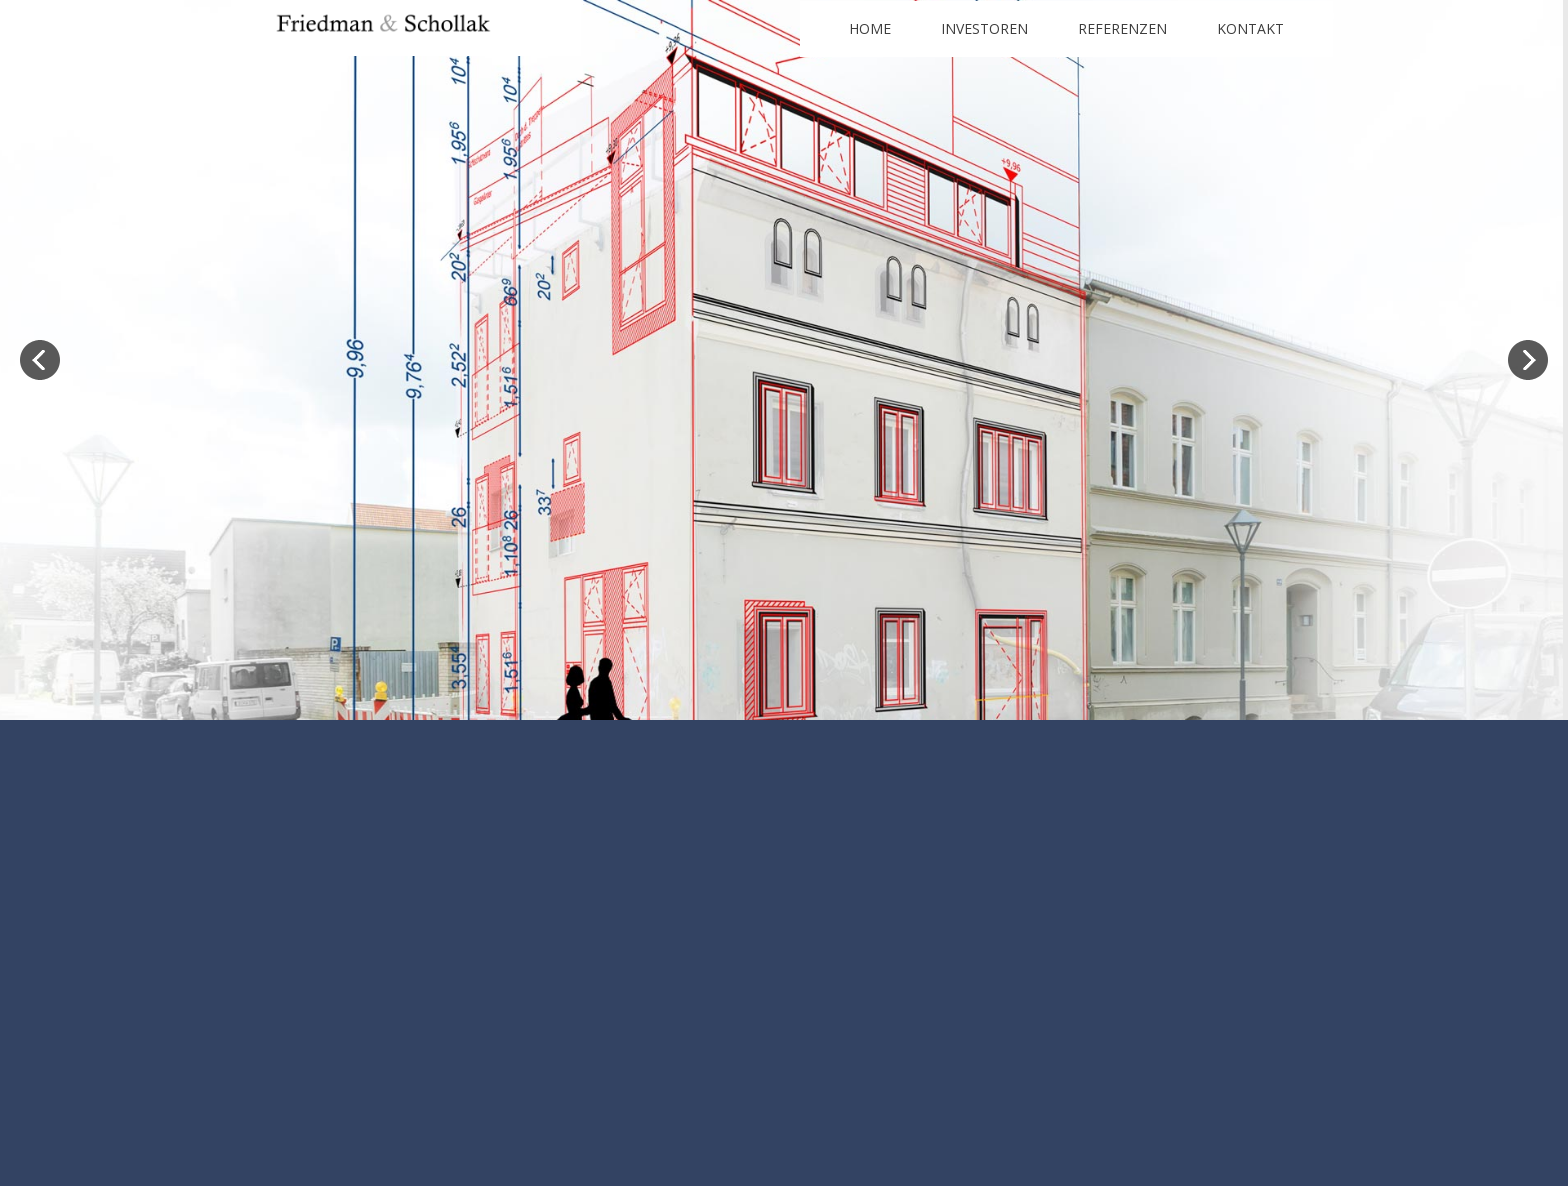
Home (870, 28)
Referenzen (1122, 28)
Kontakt (1250, 28)
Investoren (984, 28)
